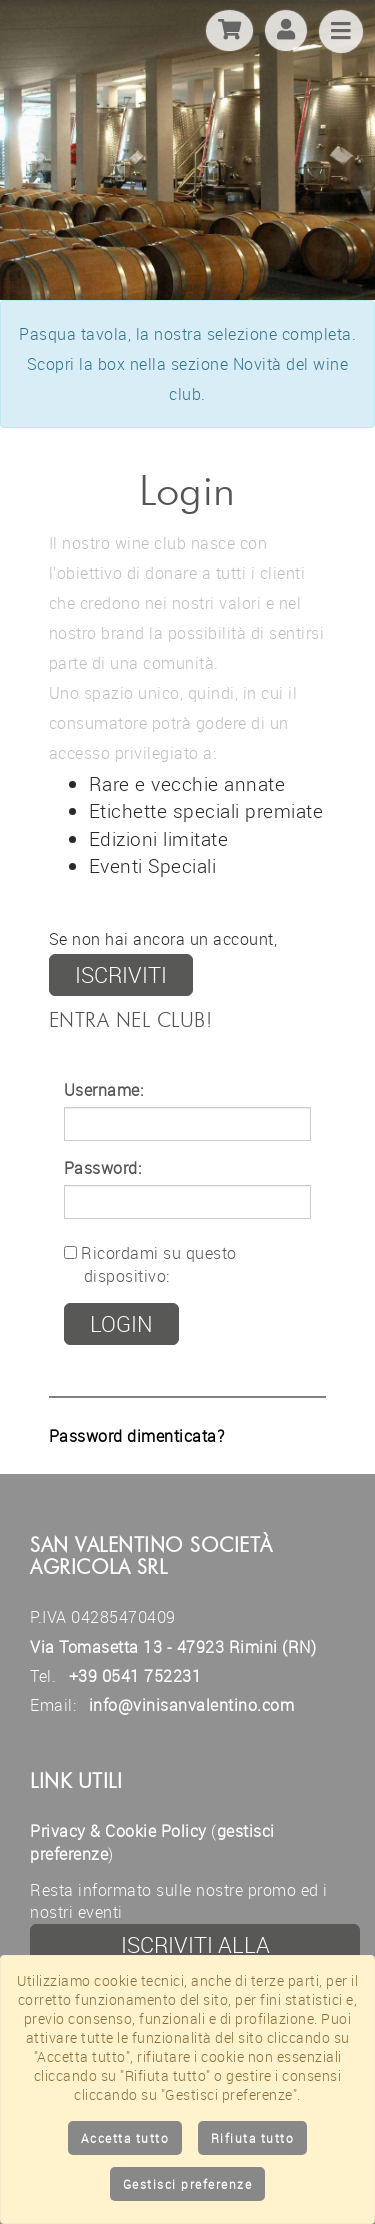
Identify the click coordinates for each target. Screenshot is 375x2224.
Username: (104, 1090)
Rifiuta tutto (253, 2138)
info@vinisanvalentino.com (192, 1705)
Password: (103, 1168)
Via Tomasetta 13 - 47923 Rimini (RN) (173, 1647)
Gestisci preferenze (188, 2184)
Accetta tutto (125, 2138)
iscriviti (121, 974)
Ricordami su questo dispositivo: (150, 1264)
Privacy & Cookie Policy (118, 1831)
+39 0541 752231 (135, 1676)
